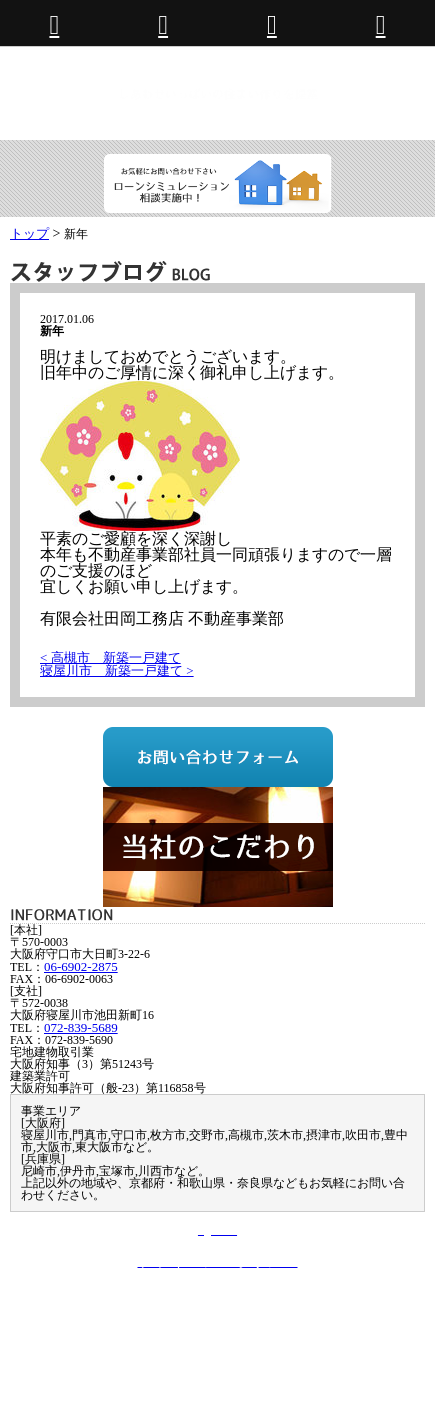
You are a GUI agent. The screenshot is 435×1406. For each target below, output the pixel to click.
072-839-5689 (81, 1027)
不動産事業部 (172, 1312)
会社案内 (66, 1325)
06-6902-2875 (81, 966)
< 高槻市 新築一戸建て (110, 657)
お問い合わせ (146, 1325)
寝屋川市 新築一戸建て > (117, 670)
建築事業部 (258, 1312)
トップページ (79, 1312)
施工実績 (332, 1312)
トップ (29, 233)
